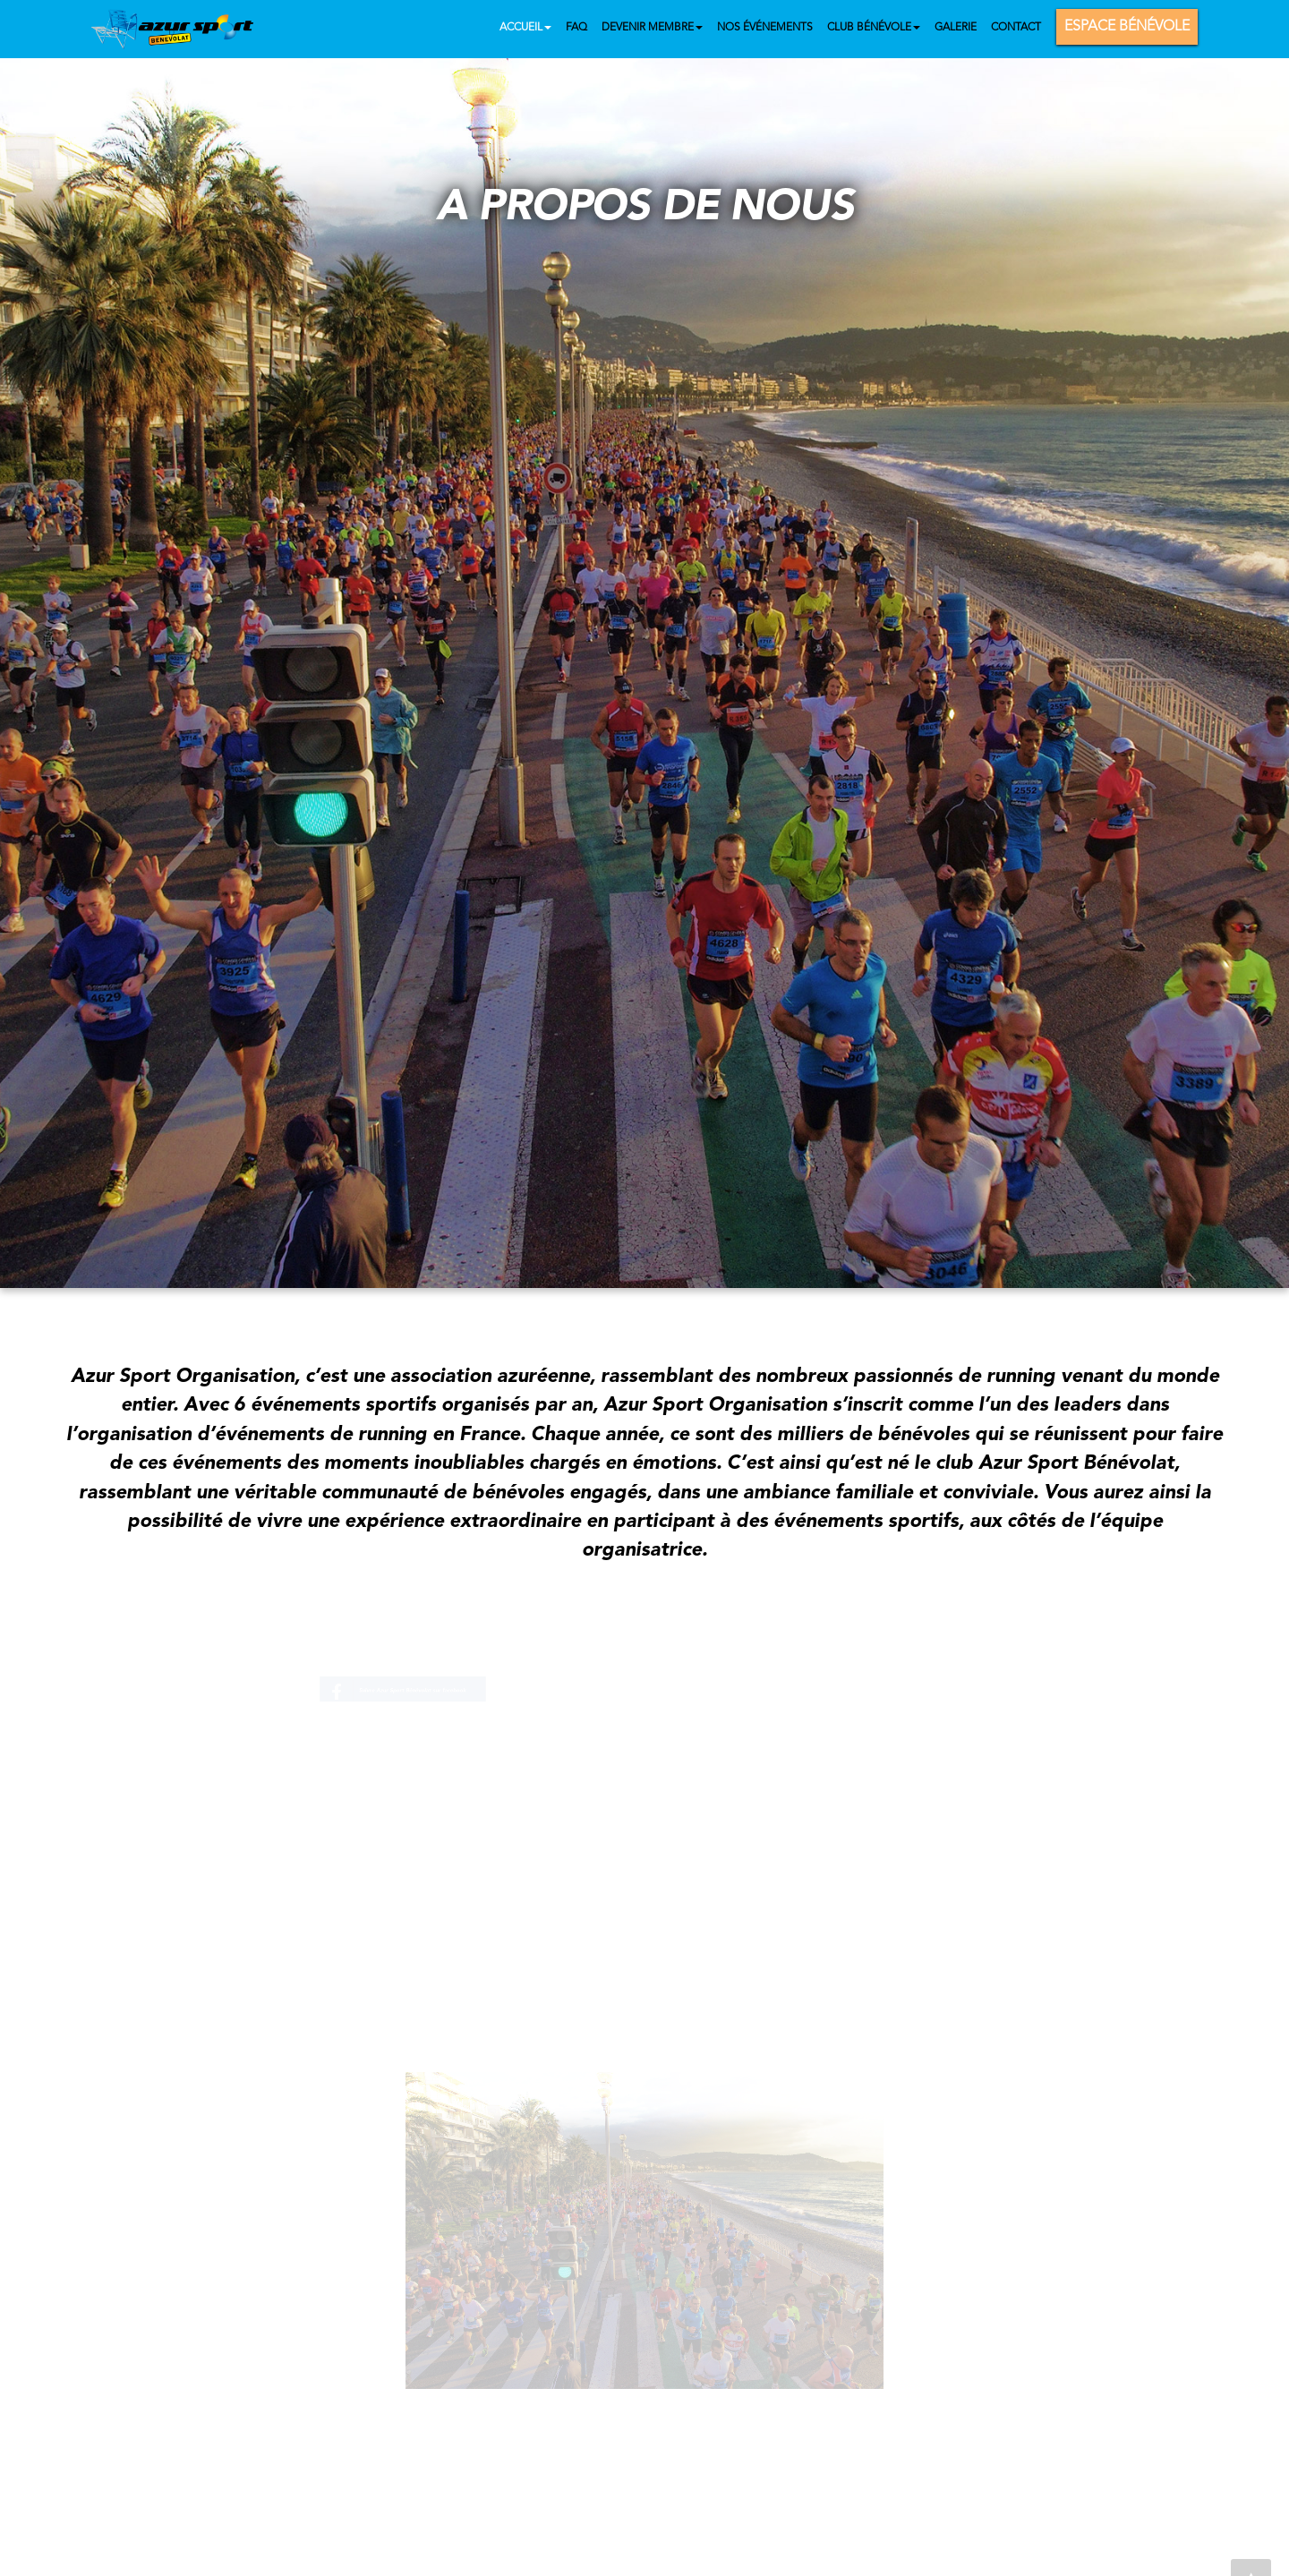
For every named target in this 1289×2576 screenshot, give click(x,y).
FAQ (576, 27)
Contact (1016, 27)
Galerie (956, 27)
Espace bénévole (1127, 27)
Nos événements (765, 27)
